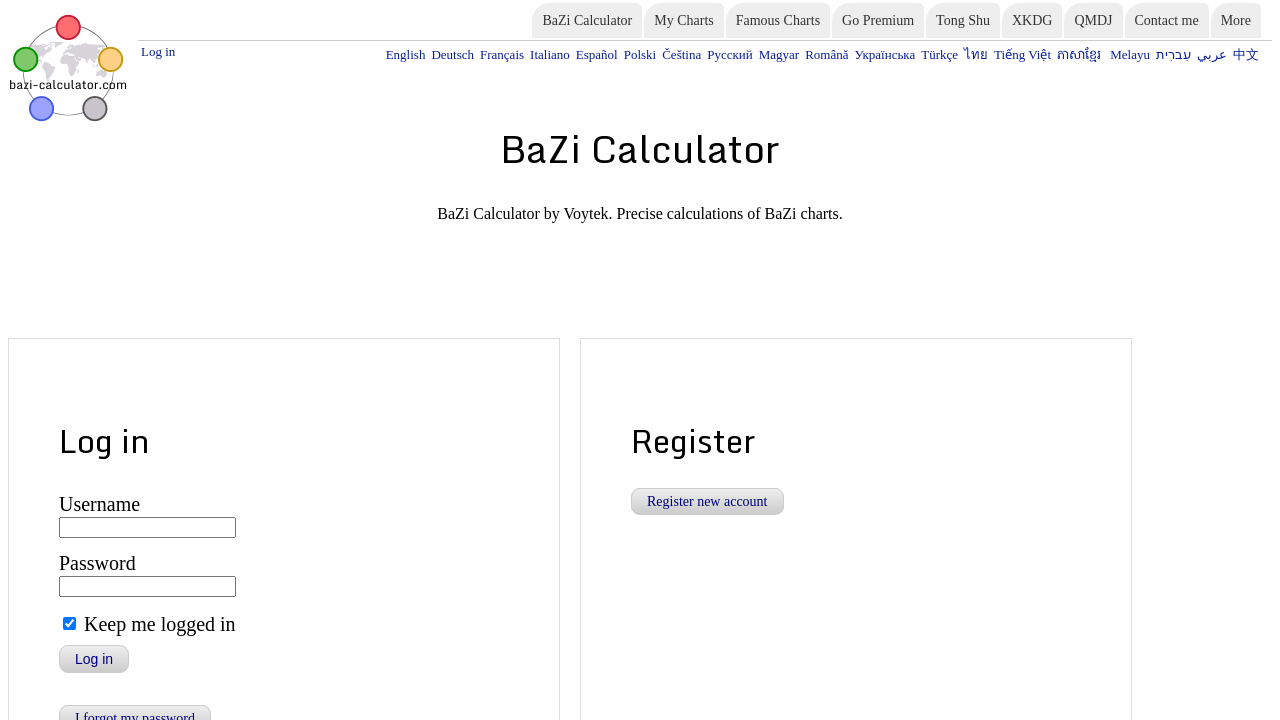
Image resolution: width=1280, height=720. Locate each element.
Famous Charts (778, 20)
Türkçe (986, 53)
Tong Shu (963, 20)
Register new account (707, 414)
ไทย (1017, 53)
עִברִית (1186, 53)
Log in (155, 50)
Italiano (650, 53)
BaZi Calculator (587, 20)
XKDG (1032, 20)
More (1236, 20)
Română (889, 53)
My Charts (684, 20)
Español (689, 53)
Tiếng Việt (1057, 53)
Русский (805, 53)
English (525, 53)
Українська (939, 53)
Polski (728, 53)
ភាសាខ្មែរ (1107, 53)
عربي (1218, 53)
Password (89, 468)
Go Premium (878, 20)
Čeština (763, 53)
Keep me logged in (143, 526)
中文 (1248, 53)
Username (91, 414)
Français (607, 53)
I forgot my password (135, 614)
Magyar (848, 53)
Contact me (1167, 20)
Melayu (1149, 53)
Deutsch (565, 53)
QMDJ (1093, 20)
